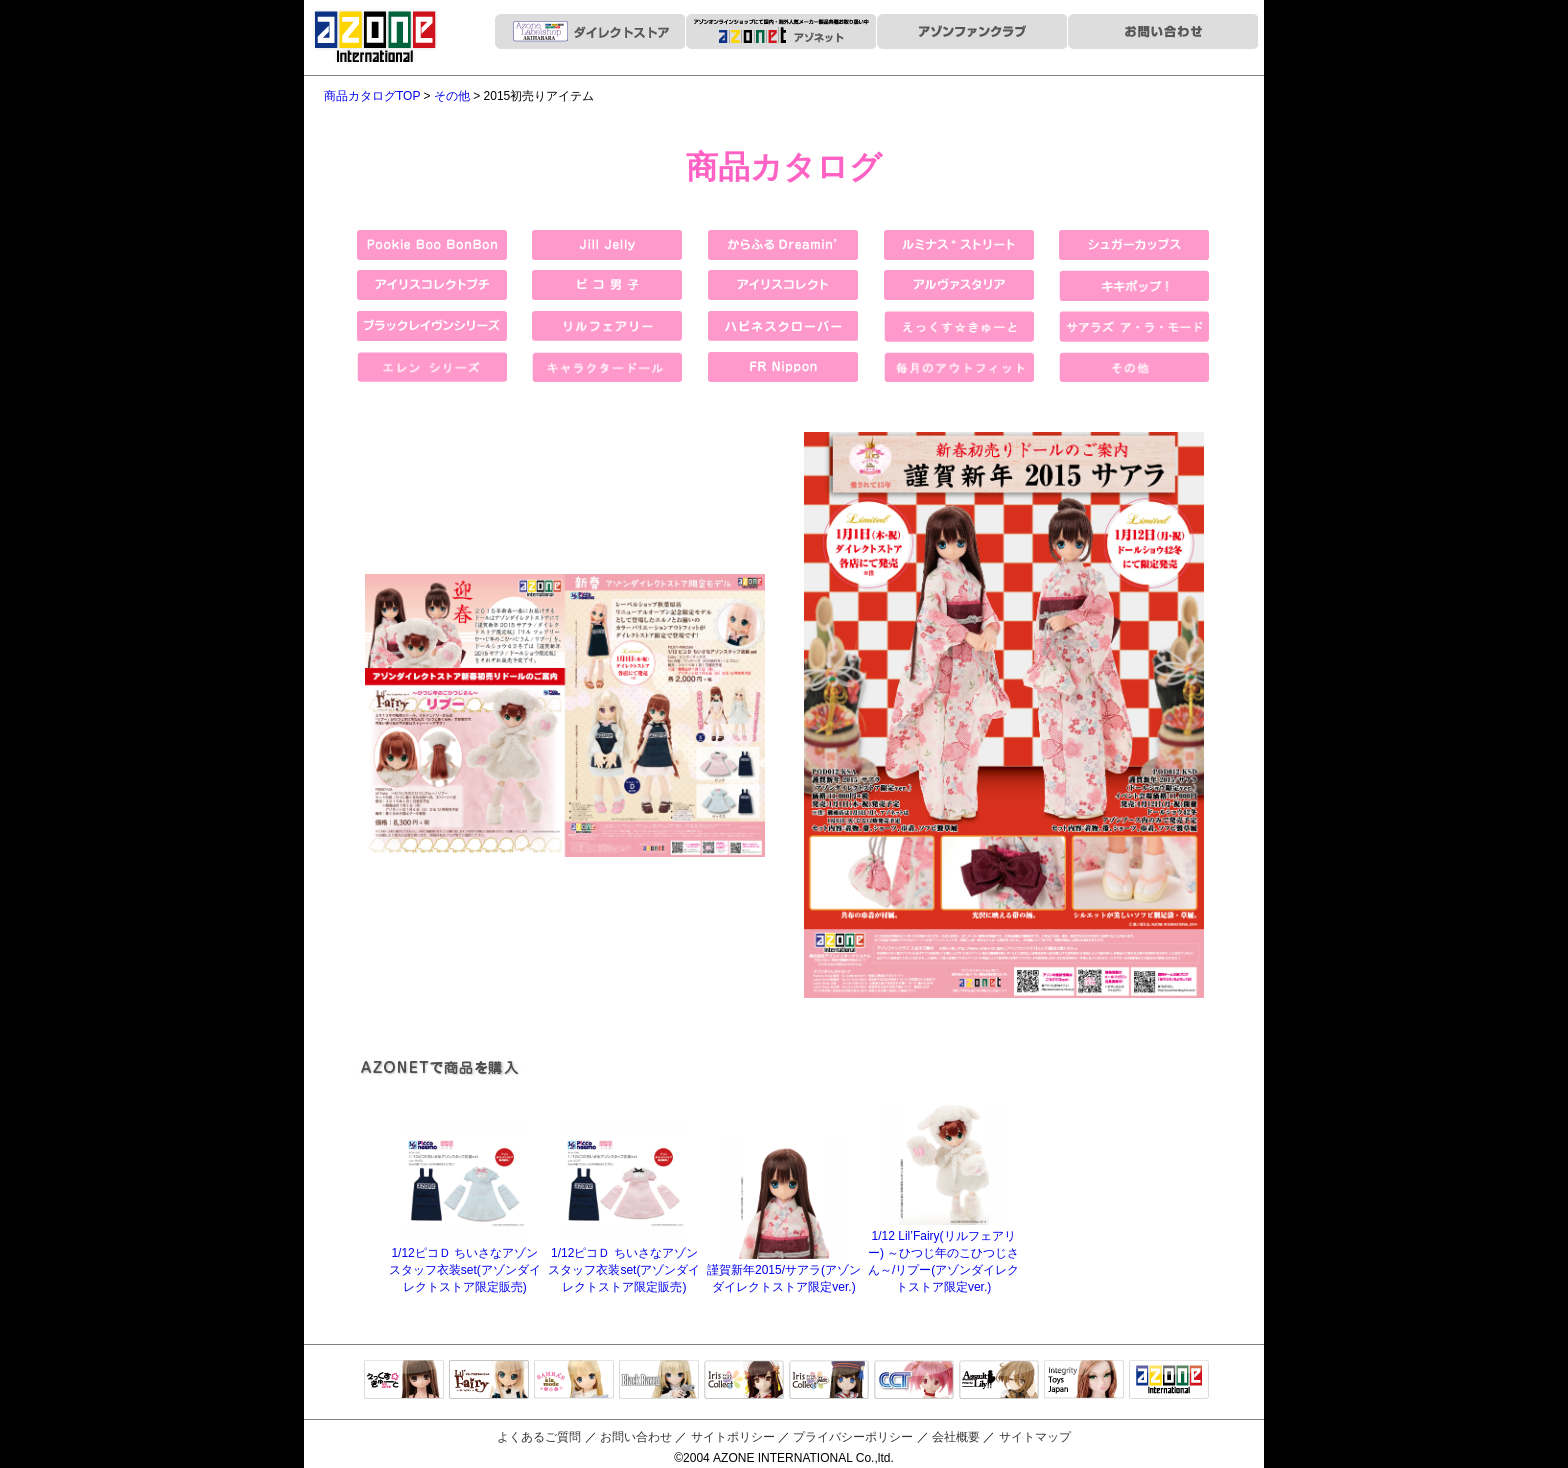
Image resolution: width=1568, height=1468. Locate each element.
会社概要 (956, 1437)
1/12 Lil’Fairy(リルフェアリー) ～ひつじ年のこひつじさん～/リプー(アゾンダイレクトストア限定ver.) (943, 1254)
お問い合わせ (636, 1437)
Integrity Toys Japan (1084, 1381)
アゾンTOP (1169, 1381)
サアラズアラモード (574, 1381)
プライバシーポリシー (853, 1437)
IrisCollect (744, 1381)
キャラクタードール (914, 1381)
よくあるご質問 (539, 1437)
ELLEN (829, 1381)
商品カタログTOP (372, 96)
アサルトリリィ (999, 1381)
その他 (452, 96)
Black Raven (659, 1381)
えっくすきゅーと (404, 1381)
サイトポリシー (733, 1437)
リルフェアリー (489, 1381)
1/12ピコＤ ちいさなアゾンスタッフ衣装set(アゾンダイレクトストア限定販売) (465, 1262)
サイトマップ (1035, 1437)
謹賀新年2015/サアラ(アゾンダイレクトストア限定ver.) (784, 1271)
